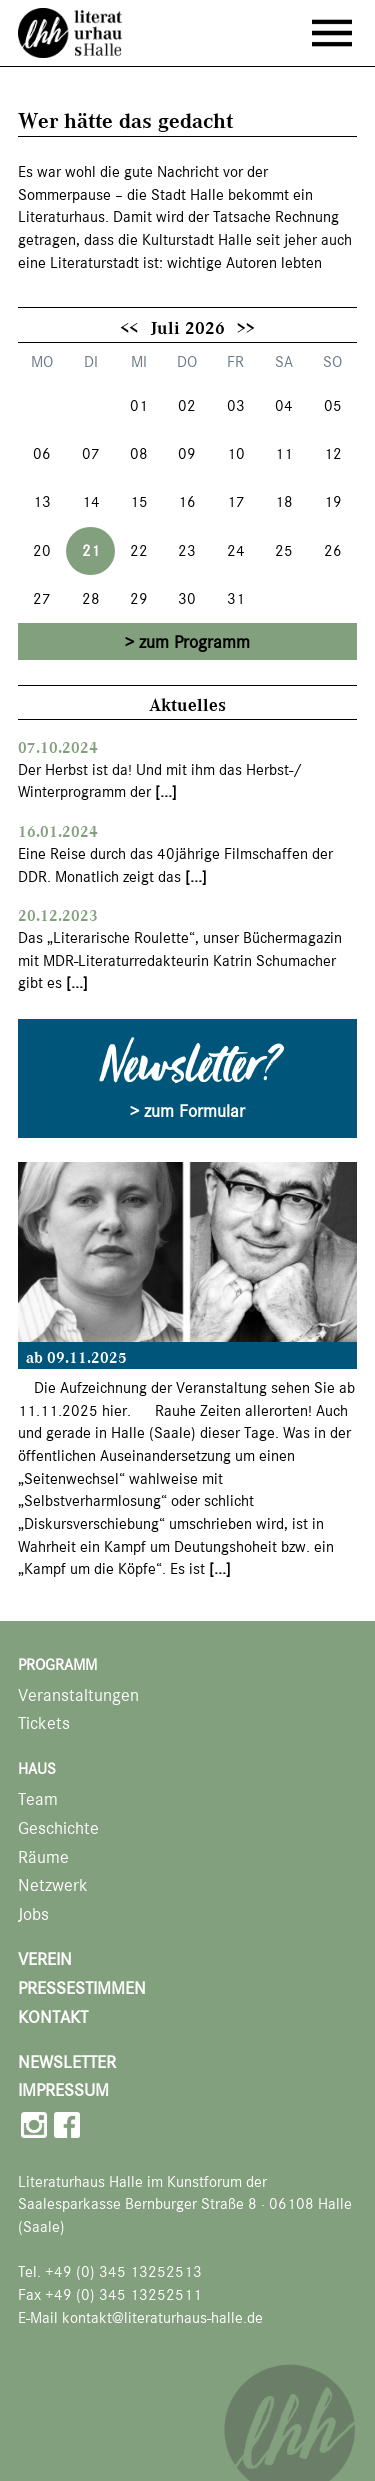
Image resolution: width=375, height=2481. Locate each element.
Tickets (44, 1723)
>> (246, 327)
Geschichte (58, 1828)
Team (38, 1799)
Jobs (33, 1914)
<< (129, 327)
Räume (43, 1857)
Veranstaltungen (78, 1695)
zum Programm (194, 642)
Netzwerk (53, 1885)
